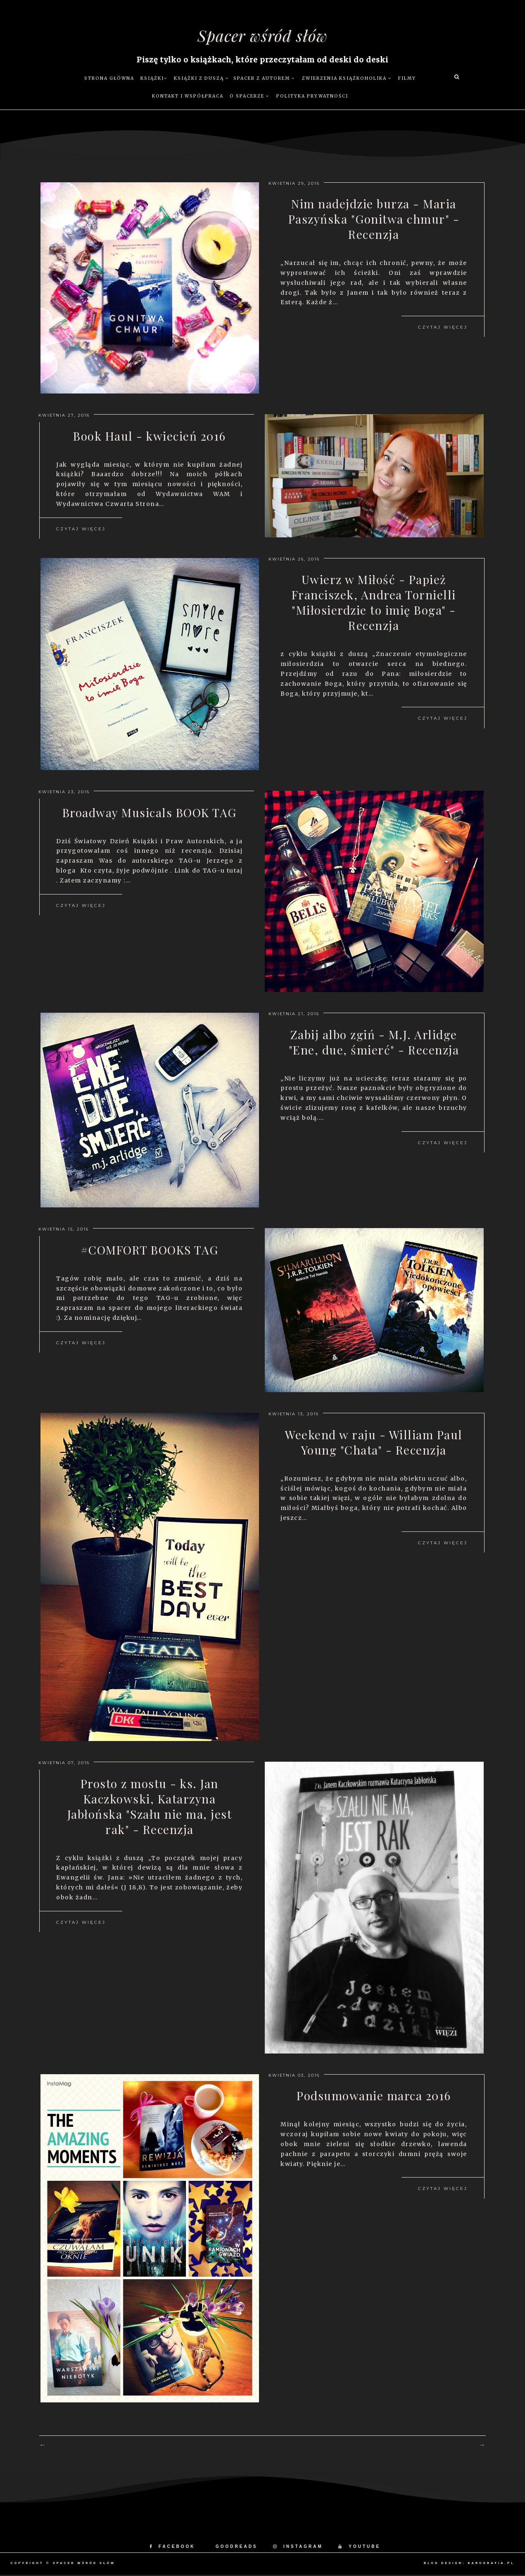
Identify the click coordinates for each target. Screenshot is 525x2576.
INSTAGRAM (298, 2547)
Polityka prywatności (312, 97)
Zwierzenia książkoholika (347, 79)
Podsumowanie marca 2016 (374, 2097)
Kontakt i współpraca (187, 97)
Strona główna (109, 79)
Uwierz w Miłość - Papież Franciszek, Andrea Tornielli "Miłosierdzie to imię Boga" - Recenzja (374, 605)
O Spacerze (250, 97)
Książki (154, 79)
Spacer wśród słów (262, 36)
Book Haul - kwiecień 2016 (149, 437)
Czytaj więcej (443, 331)
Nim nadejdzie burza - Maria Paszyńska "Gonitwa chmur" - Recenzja (373, 221)
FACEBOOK (172, 2547)
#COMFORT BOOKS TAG (150, 1251)
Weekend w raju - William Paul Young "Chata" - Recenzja (374, 1444)
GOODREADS (237, 2547)
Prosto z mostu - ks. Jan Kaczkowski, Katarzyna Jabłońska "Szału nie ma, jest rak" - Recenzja (149, 1810)
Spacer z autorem (264, 79)
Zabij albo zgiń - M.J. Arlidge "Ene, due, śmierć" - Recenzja (374, 1044)
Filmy (407, 79)
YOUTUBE (359, 2547)
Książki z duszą (201, 79)
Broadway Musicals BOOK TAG (149, 822)
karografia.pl (491, 2564)
